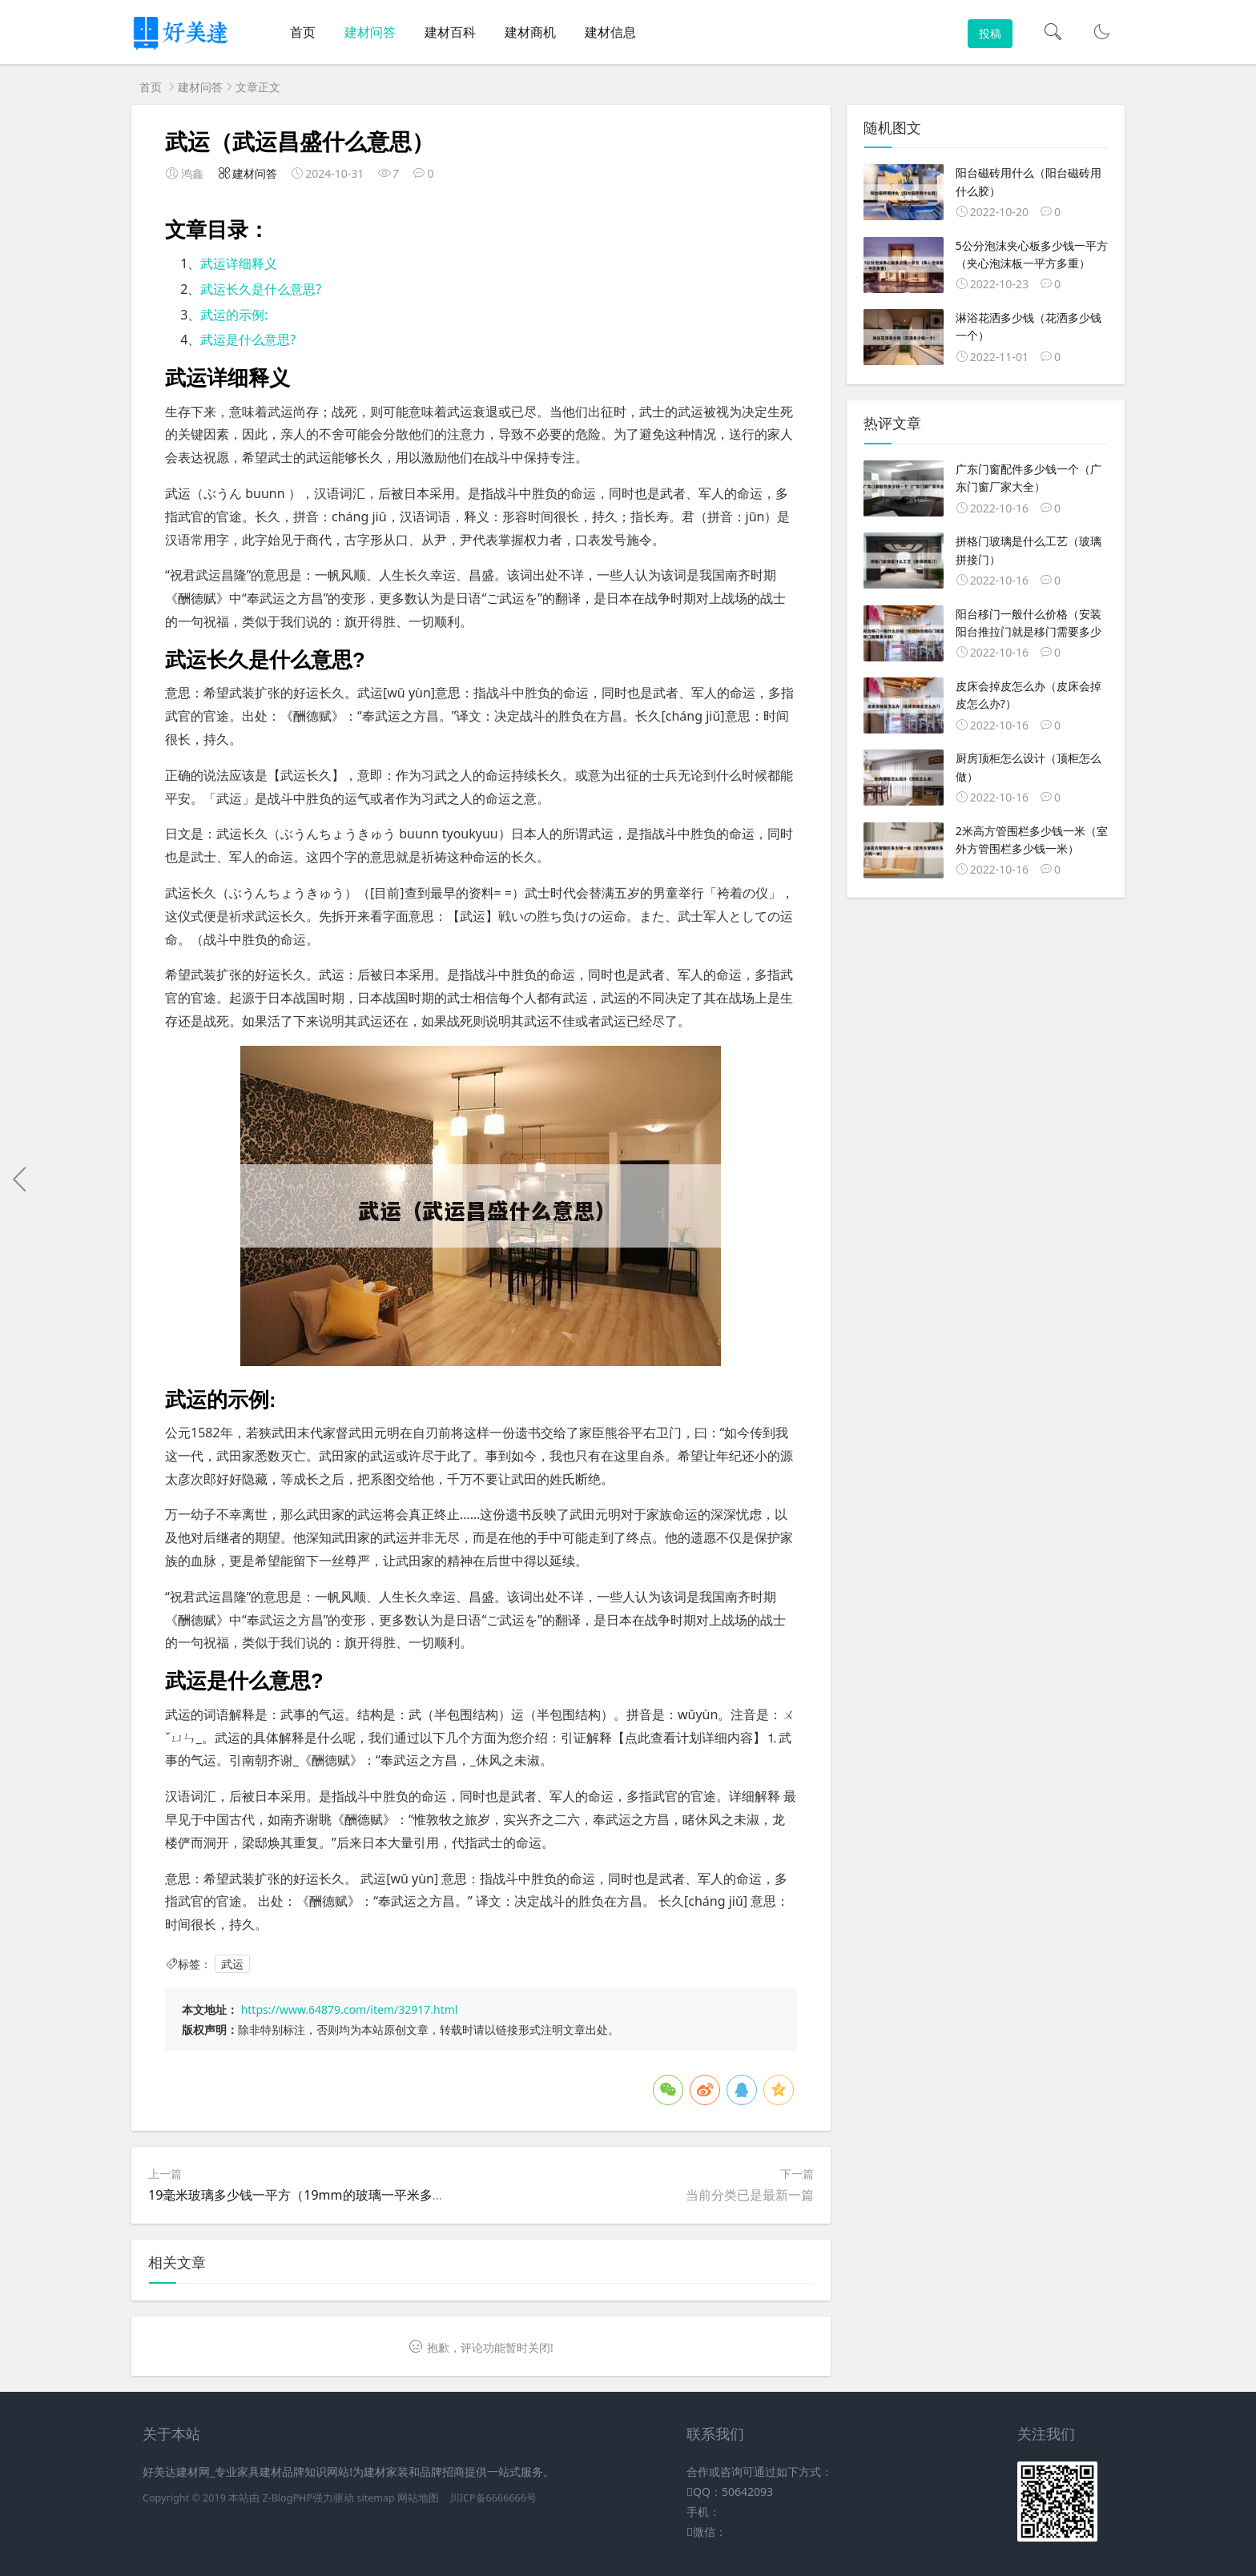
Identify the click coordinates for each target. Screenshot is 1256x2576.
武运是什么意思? (248, 339)
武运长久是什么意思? (260, 289)
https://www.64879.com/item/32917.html (349, 2009)
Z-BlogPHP (287, 2498)
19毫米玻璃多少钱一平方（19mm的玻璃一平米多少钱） (309, 2195)
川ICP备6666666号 (493, 2498)
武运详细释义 (238, 263)
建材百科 (450, 32)
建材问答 (370, 32)
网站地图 (418, 2498)
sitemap (375, 2498)
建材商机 (530, 32)
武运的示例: (234, 315)
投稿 (990, 33)
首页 (303, 32)
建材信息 (610, 32)
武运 (232, 1963)
